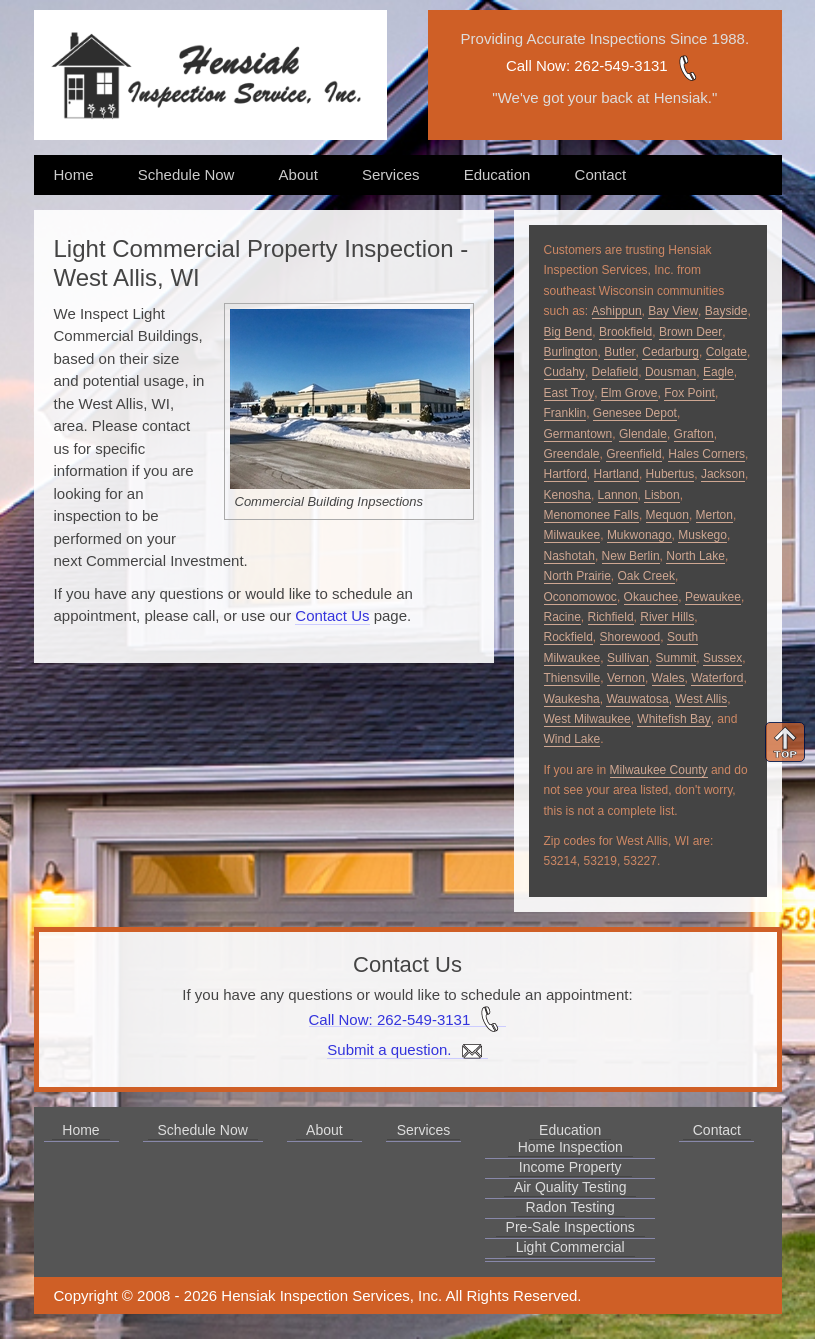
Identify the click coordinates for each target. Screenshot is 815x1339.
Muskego (702, 535)
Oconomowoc (580, 597)
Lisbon (661, 495)
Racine (562, 617)
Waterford (717, 678)
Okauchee (651, 597)
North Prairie (577, 576)
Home (74, 174)
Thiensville (572, 678)
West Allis (701, 699)
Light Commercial (570, 1247)
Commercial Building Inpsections (329, 501)
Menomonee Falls (591, 515)
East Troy (569, 393)
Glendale (643, 434)
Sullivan (628, 658)
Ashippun (617, 311)
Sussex (722, 658)
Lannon (618, 495)
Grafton (694, 434)
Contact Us (332, 615)
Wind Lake (572, 739)
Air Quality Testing (570, 1187)
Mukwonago (639, 535)
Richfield (611, 617)
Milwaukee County (659, 770)
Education (497, 174)
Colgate (726, 352)
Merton (714, 515)
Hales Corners (706, 454)
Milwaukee (572, 535)
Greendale (572, 454)
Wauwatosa (637, 699)
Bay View (673, 311)
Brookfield (625, 332)
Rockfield (568, 637)
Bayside (726, 311)
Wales (668, 678)
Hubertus (670, 474)
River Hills (667, 617)
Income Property (570, 1167)
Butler (619, 352)
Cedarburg (670, 352)
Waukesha (572, 699)
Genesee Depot (635, 413)
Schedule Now (186, 174)
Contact (601, 174)
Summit (676, 658)
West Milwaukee (587, 719)
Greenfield (633, 454)
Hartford (565, 474)
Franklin (565, 413)
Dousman (670, 372)
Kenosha (567, 495)
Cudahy (564, 372)
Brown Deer (690, 332)
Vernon (626, 678)
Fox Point (689, 393)
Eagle (718, 372)
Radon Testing (570, 1207)
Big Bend (568, 332)
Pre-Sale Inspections (570, 1227)
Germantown (578, 434)
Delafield (615, 372)
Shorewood (630, 637)
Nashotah (569, 556)
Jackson (723, 474)
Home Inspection (570, 1147)
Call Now (536, 65)
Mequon (667, 515)
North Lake (695, 556)
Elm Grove (629, 393)
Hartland (616, 474)
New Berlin (631, 556)
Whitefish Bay (673, 719)
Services (391, 174)
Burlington (571, 352)
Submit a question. (407, 1050)
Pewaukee (713, 597)
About (298, 174)
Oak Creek (646, 576)
